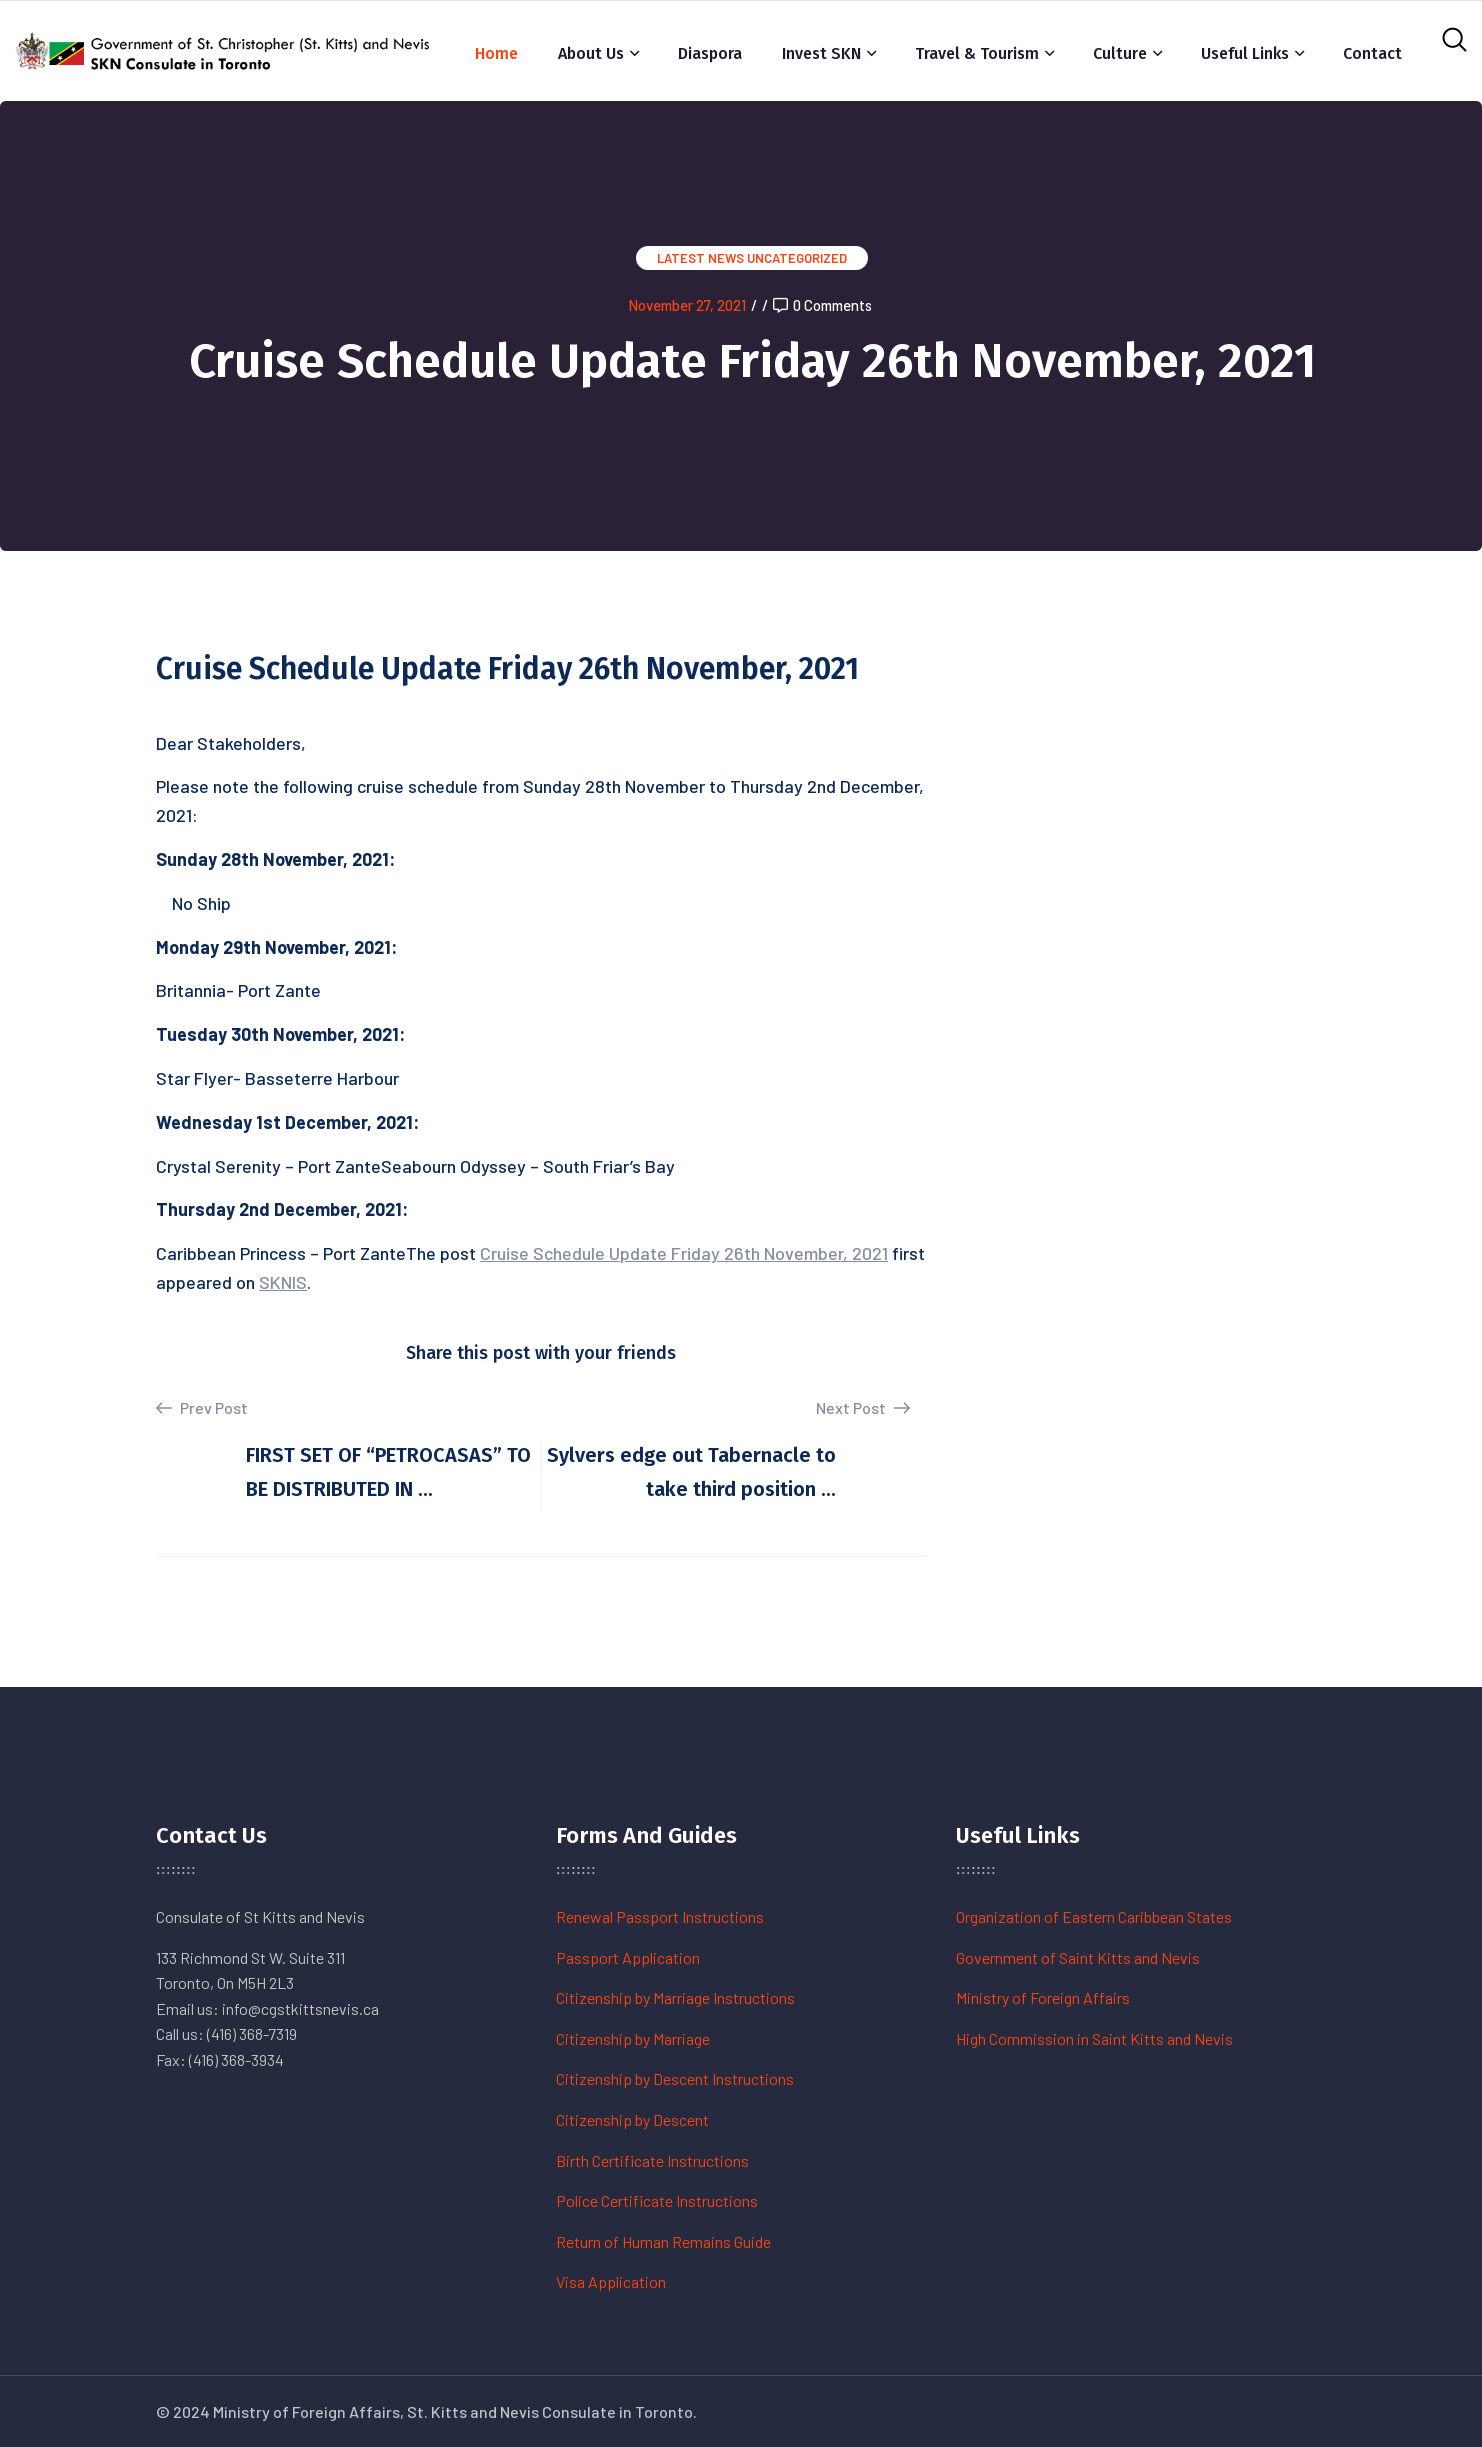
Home (496, 53)
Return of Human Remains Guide (663, 2241)
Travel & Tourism (977, 53)
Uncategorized (797, 258)
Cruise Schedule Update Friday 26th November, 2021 (684, 1253)
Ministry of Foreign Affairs (1043, 1997)
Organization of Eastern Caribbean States (1094, 1916)
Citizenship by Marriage (633, 2038)
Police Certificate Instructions (657, 2200)
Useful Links (1245, 53)
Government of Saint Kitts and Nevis (1078, 1957)
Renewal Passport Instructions (660, 1916)
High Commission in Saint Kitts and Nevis (1094, 2038)
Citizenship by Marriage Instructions (675, 1997)
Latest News (700, 258)
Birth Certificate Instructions (652, 2160)
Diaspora (710, 53)
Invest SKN (821, 53)
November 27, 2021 (687, 305)
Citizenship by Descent (632, 2119)
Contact (1372, 53)
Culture (1120, 53)
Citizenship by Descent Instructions (675, 2078)
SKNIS (283, 1282)
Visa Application (611, 2281)
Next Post (863, 1407)
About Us (591, 53)
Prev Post (202, 1408)
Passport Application (628, 1957)
